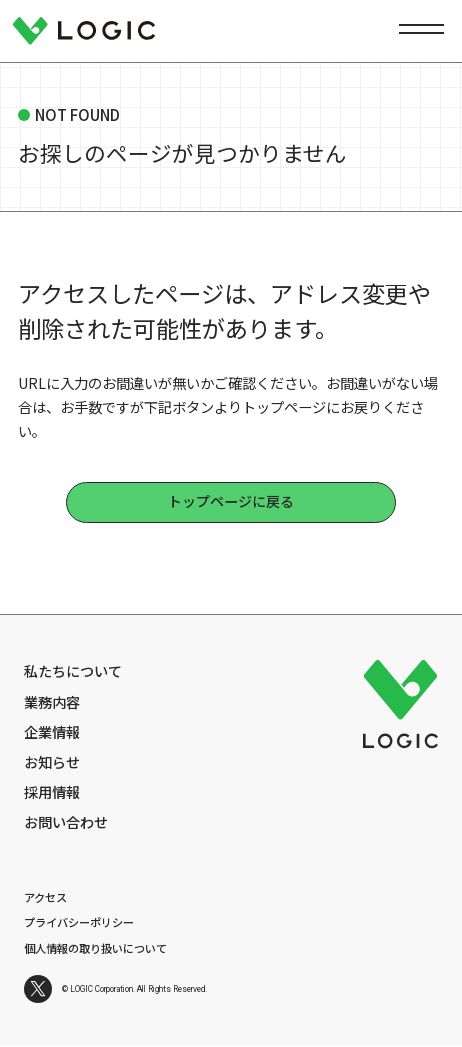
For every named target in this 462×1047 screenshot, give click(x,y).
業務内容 (52, 701)
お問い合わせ (66, 821)
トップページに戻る (231, 501)
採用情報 (52, 791)
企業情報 (52, 731)
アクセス (45, 897)
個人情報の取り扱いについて (95, 948)
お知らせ (52, 761)
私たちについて (73, 670)
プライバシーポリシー (79, 922)
